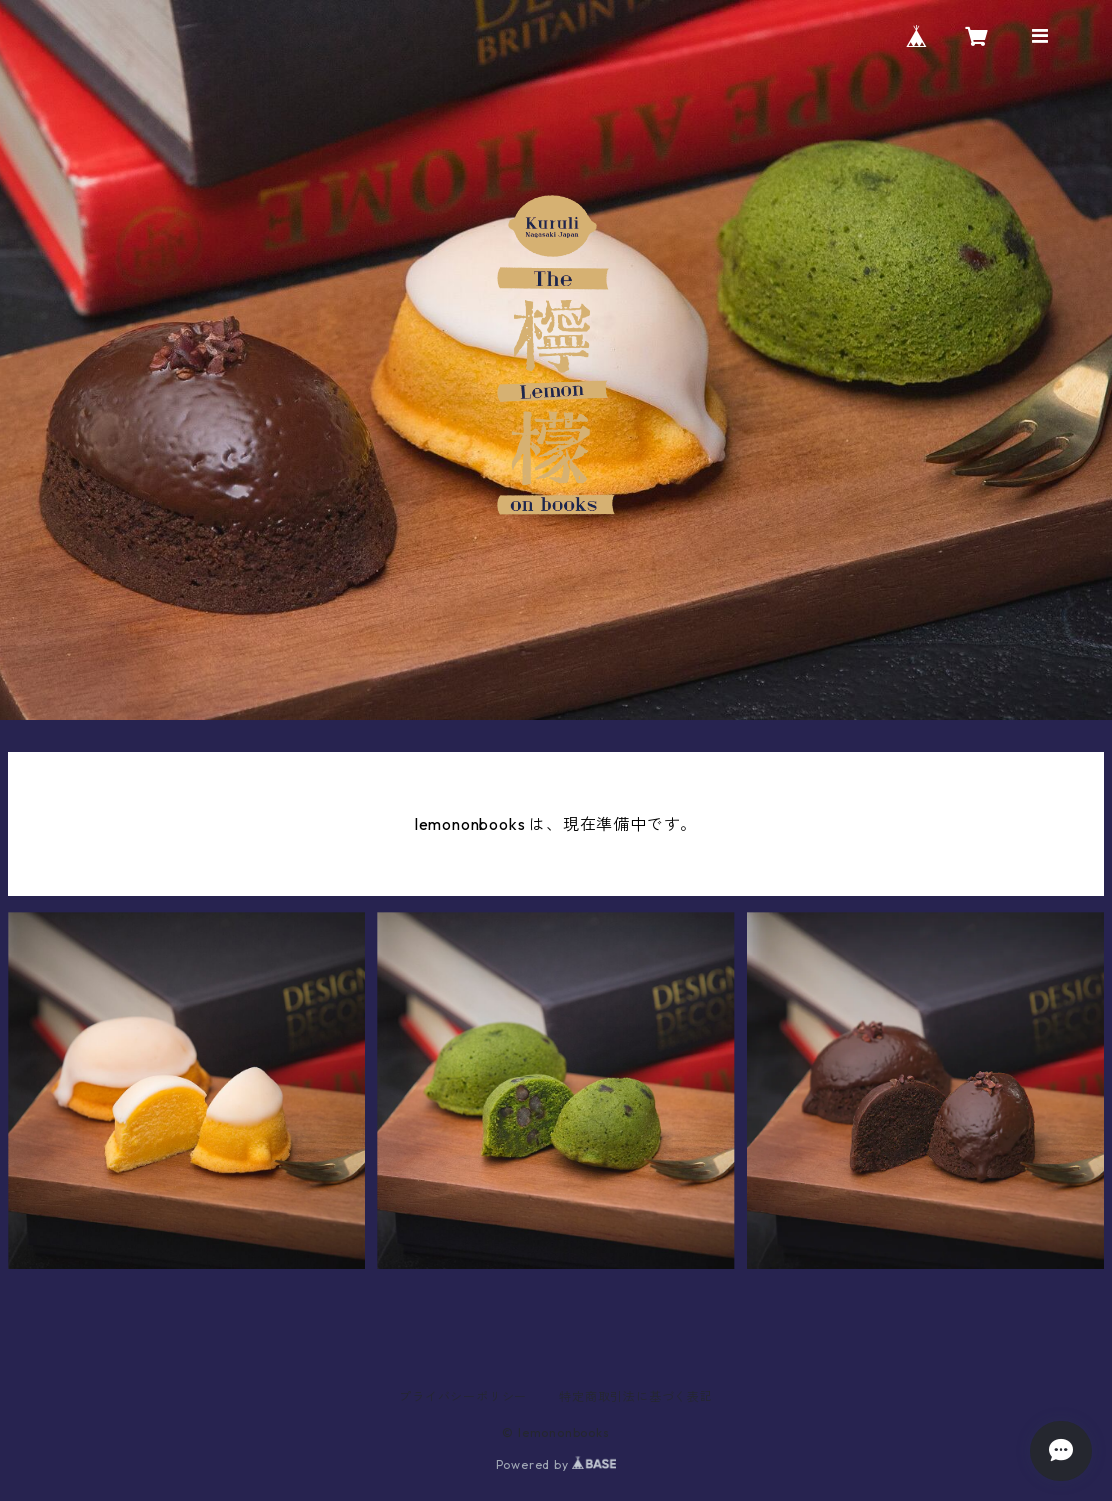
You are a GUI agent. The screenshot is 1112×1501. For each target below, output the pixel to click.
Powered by (556, 1464)
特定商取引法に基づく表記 (636, 1396)
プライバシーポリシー (463, 1396)
